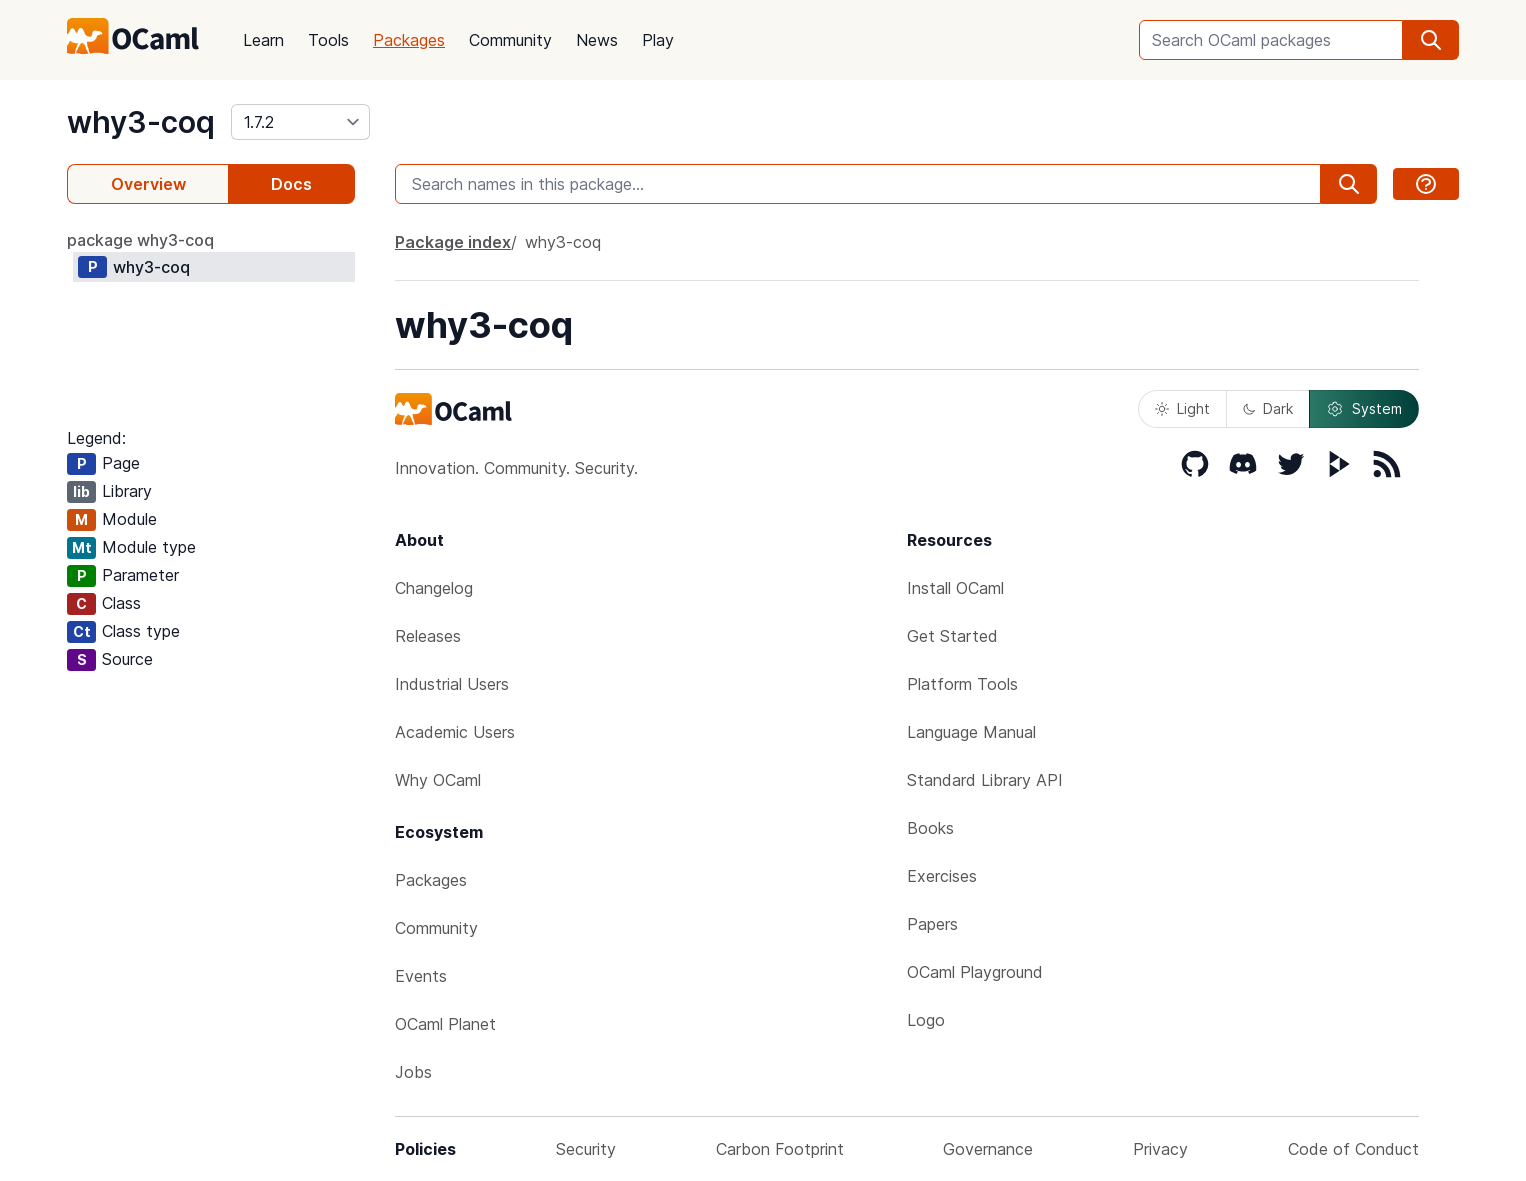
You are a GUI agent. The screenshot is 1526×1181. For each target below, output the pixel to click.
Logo (926, 1020)
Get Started (952, 636)
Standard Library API (985, 780)
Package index (453, 242)
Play (658, 40)
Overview (148, 184)
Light (1182, 408)
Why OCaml (438, 780)
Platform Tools (962, 684)
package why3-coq (140, 240)
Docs (291, 184)
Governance (988, 1149)
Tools (328, 40)
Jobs (413, 1072)
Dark (1268, 408)
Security (586, 1149)
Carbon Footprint (780, 1149)
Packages (409, 40)
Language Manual (971, 732)
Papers (932, 924)
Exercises (942, 876)
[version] (300, 122)
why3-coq (141, 122)
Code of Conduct (1353, 1149)
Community (510, 40)
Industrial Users (452, 684)
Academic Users (455, 732)
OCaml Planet (445, 1024)
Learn (263, 40)
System (1364, 409)
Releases (428, 636)
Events (421, 976)
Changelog (434, 588)
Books (930, 828)
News (597, 40)
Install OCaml (955, 588)
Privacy (1160, 1149)
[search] (1431, 40)
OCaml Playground (975, 972)
